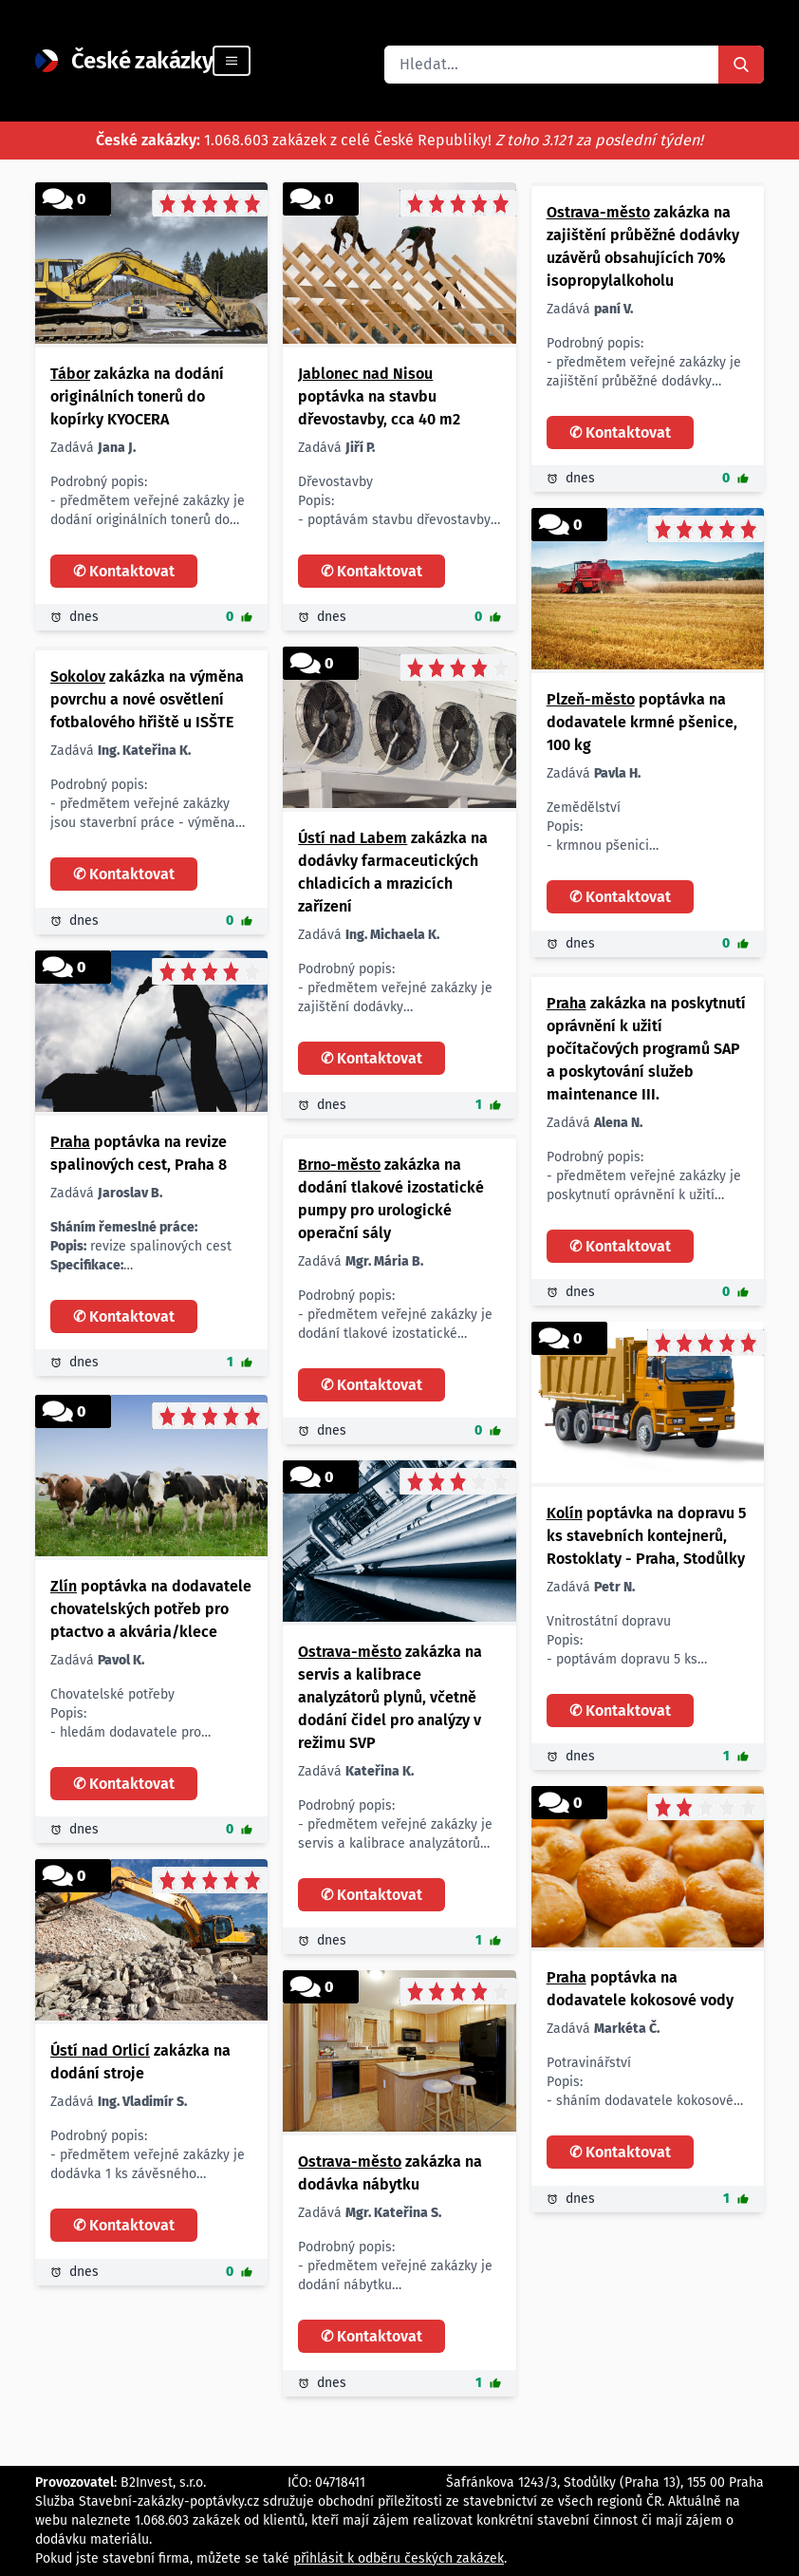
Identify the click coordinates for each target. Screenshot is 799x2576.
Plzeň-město (591, 699)
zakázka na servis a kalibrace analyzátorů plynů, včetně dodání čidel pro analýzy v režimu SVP (390, 1697)
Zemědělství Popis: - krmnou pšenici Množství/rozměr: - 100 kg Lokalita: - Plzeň (603, 827)
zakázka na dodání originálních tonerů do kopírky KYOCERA (137, 396)
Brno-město (339, 1165)
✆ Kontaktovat (124, 571)
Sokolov (77, 677)
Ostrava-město (598, 212)
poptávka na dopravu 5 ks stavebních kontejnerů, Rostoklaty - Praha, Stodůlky (646, 1536)
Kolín (565, 1513)
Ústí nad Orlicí (100, 2050)
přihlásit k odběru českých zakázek (398, 2558)
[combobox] (551, 65)
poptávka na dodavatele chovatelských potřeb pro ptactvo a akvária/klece (150, 1609)
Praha (70, 1142)
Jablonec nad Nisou (365, 374)
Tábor (70, 374)
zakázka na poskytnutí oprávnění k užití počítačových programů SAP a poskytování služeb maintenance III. (646, 1048)
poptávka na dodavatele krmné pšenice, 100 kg (642, 722)
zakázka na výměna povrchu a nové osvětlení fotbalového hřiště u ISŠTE (147, 699)
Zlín (63, 1586)
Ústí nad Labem (352, 838)
